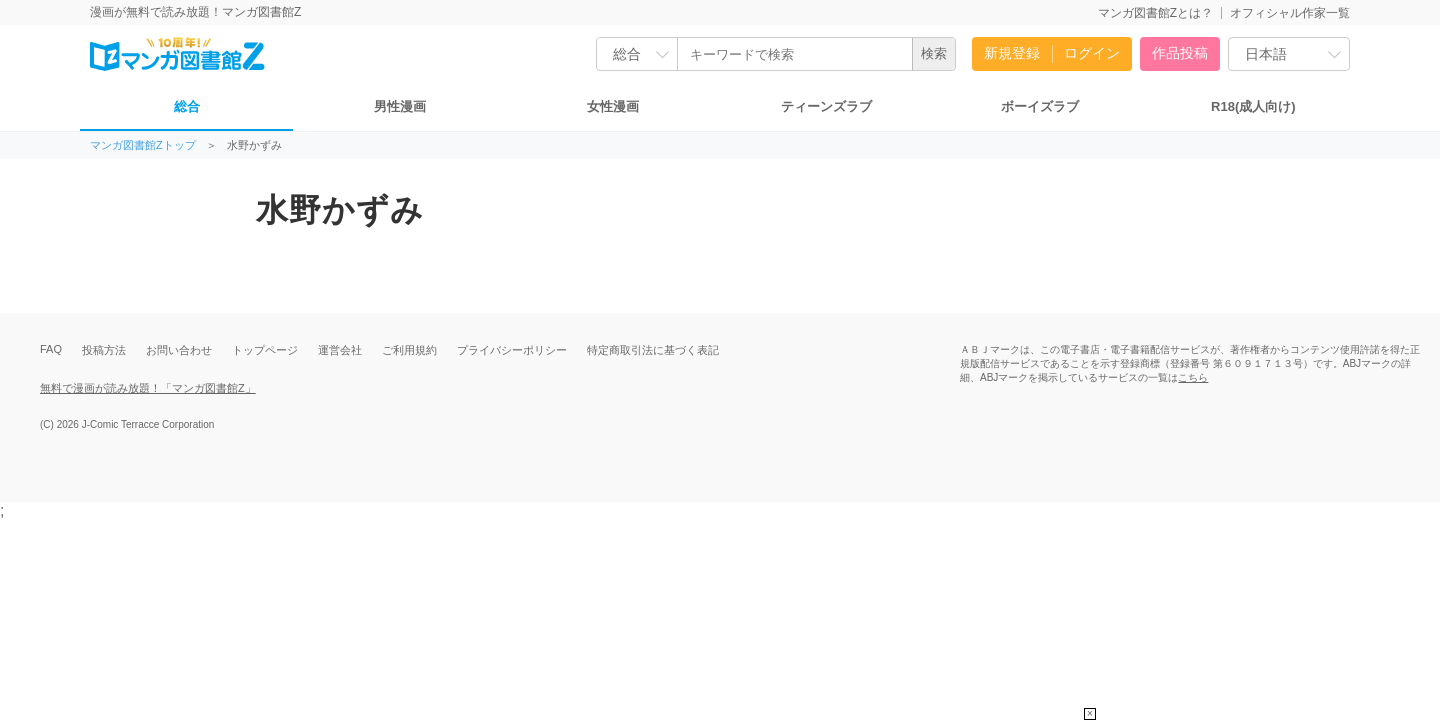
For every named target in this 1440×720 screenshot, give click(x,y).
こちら (1193, 377)
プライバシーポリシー (512, 350)
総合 (187, 106)
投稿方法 (104, 350)
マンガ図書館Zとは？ (1155, 13)
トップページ (265, 350)
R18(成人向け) (1253, 106)
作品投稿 (1180, 53)
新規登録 (1012, 53)
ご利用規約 (409, 350)
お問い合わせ (179, 350)
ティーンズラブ (826, 106)
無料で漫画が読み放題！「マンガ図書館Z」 (148, 388)
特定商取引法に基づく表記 (653, 350)
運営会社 (340, 350)
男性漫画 (400, 106)
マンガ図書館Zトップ (143, 145)
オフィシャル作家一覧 (1290, 13)
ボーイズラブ (1040, 106)
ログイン (1092, 53)
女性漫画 (613, 106)
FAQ (51, 349)
